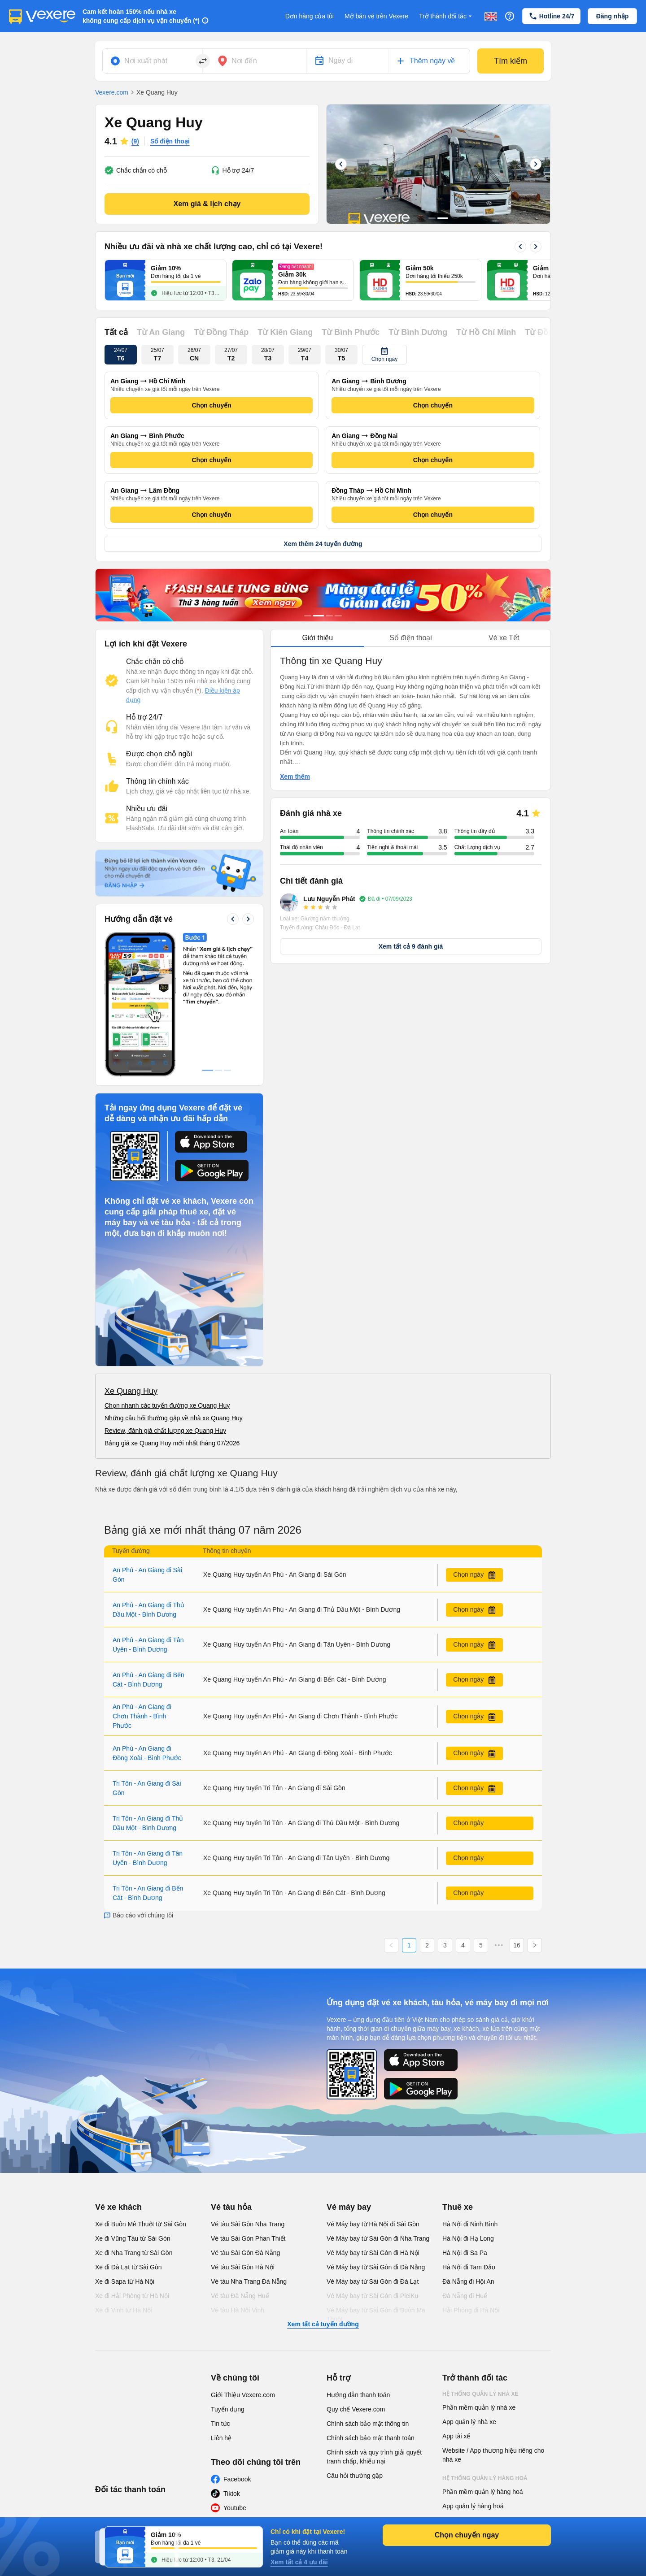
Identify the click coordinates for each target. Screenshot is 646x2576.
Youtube (234, 2507)
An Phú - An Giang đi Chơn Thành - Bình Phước (142, 1716)
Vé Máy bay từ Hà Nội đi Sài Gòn (373, 2224)
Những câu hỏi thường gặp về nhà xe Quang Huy (174, 1418)
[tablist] (410, 638)
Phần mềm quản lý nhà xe (478, 2407)
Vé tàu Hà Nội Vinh (237, 2310)
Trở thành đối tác (446, 16)
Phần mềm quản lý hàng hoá (482, 2491)
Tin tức (220, 2423)
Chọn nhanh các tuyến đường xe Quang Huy (167, 1405)
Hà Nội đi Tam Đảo (468, 2267)
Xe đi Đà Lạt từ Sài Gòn (128, 2267)
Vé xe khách (118, 2207)
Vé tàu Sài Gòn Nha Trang (247, 2224)
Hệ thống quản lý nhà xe (480, 2394)
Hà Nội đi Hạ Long (468, 2238)
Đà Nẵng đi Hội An (468, 2281)
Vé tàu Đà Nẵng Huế (240, 2295)
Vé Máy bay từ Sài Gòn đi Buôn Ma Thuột (376, 2315)
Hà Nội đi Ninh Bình (470, 2224)
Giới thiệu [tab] (317, 638)
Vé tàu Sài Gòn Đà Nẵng (245, 2252)
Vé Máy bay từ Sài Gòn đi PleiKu (372, 2295)
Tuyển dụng (227, 2409)
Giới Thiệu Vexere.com (243, 2394)
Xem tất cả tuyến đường (322, 2324)
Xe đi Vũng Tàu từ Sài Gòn (132, 2238)
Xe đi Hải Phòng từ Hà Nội (132, 2295)
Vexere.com (111, 92)
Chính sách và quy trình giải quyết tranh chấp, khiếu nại (374, 2457)
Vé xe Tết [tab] (504, 638)
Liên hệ (221, 2438)
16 (516, 1945)
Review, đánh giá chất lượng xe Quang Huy (165, 1430)
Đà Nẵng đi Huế (464, 2295)
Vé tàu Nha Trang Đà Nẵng (249, 2281)
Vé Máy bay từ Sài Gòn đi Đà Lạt (373, 2281)
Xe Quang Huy (131, 1391)
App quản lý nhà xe (469, 2421)
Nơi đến (244, 60)
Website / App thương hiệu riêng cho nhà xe (493, 2455)
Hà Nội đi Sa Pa (464, 2252)
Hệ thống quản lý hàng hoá (485, 2478)
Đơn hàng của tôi (309, 16)
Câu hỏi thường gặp (355, 2475)
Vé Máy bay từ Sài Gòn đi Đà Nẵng (376, 2267)
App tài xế (456, 2436)
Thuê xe (457, 2207)
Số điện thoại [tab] (410, 638)
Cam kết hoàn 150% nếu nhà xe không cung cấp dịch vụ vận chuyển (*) (141, 16)
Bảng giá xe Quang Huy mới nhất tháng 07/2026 (172, 1443)
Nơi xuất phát (145, 60)
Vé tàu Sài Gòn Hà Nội (243, 2267)
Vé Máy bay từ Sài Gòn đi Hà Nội (373, 2252)
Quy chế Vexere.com (356, 2409)
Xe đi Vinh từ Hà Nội (123, 2310)
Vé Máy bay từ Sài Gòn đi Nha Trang (378, 2238)
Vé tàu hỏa (231, 2207)
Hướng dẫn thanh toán (358, 2394)
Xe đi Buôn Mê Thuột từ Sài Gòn (140, 2224)
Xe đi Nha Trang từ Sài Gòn (133, 2252)
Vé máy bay (349, 2207)
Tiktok (231, 2493)
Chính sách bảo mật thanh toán (371, 2438)
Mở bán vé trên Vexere (376, 16)
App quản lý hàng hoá (472, 2506)
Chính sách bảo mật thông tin (368, 2423)
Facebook (237, 2479)
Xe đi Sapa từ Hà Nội (124, 2281)
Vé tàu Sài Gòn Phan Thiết (248, 2238)
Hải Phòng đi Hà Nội (470, 2310)
